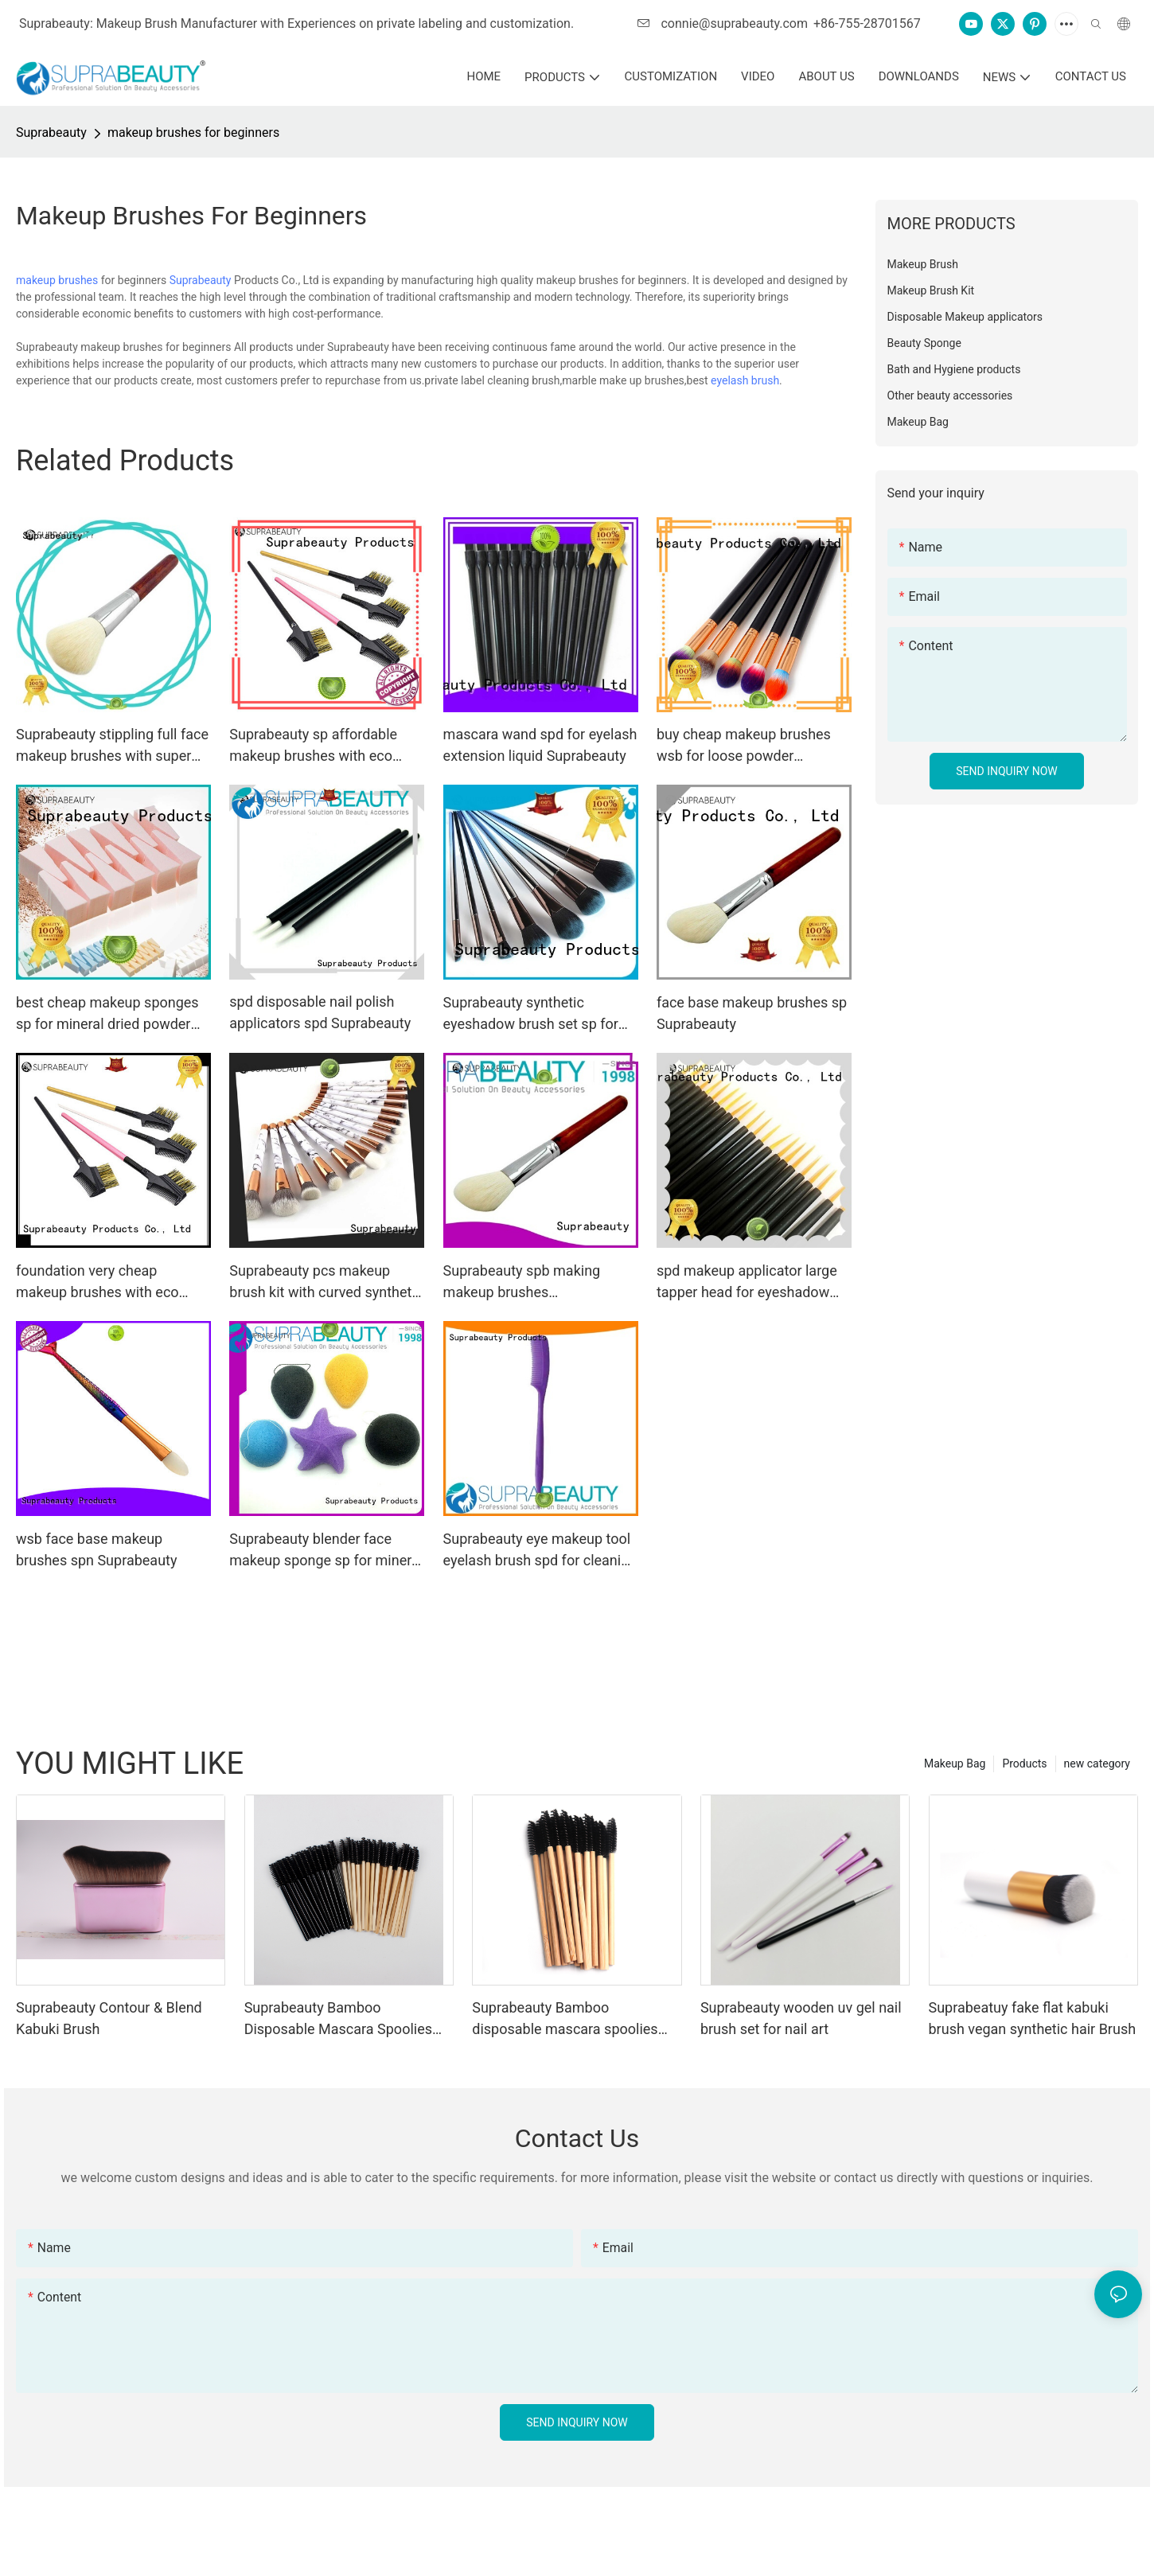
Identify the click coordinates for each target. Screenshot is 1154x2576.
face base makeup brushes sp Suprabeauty (752, 1013)
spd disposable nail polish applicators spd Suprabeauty (320, 1012)
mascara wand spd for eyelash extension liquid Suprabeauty (540, 745)
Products (1024, 1763)
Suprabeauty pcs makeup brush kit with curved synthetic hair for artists (326, 1282)
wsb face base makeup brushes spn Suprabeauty (96, 1549)
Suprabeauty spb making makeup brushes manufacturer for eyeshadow (534, 1282)
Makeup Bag (954, 1763)
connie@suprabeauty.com (722, 23)
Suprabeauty (51, 132)
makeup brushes (57, 280)
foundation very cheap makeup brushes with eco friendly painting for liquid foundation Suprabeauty (97, 1282)
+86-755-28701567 (867, 23)
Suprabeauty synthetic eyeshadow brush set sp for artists (530, 1014)
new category (1097, 1763)
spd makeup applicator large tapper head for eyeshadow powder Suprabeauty (747, 1282)
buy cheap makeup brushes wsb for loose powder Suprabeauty (744, 746)
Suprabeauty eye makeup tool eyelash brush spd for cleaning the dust (540, 1550)
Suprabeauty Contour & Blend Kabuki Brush (109, 2018)
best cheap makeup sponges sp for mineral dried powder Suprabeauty (107, 1014)
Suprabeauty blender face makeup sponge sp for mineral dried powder (326, 1550)
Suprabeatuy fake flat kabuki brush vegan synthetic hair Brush (1032, 2018)
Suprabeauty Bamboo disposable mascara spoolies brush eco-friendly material (564, 2019)
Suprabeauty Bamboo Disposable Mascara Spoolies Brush (338, 2019)
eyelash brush (745, 380)
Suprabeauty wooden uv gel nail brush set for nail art (801, 2018)
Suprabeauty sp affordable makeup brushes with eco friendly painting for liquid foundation (313, 746)
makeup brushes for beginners (193, 132)
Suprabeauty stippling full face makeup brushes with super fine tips (112, 746)
